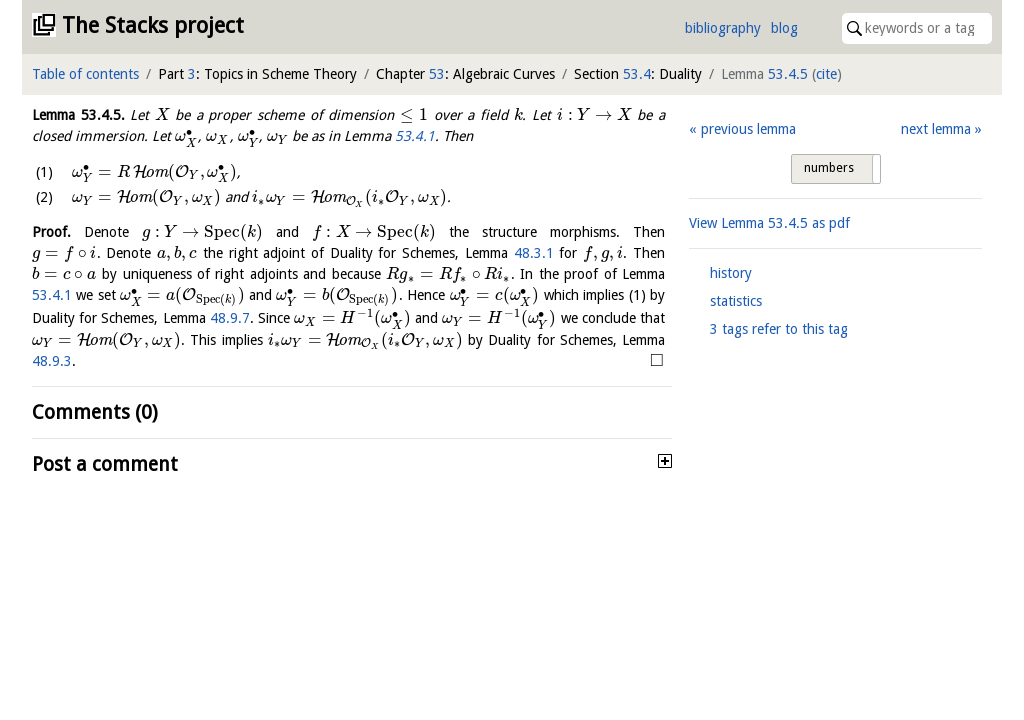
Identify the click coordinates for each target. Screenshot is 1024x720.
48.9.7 (230, 318)
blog (784, 28)
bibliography (723, 28)
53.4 (637, 74)
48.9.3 (52, 361)
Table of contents (85, 74)
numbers (829, 168)
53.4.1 (415, 136)
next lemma (936, 129)
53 (437, 74)
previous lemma (748, 129)
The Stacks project (153, 25)
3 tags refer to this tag (779, 329)
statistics (736, 301)
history (731, 273)
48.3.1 (534, 253)
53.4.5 (788, 74)
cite (826, 74)
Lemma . (78, 115)
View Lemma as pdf (769, 223)
